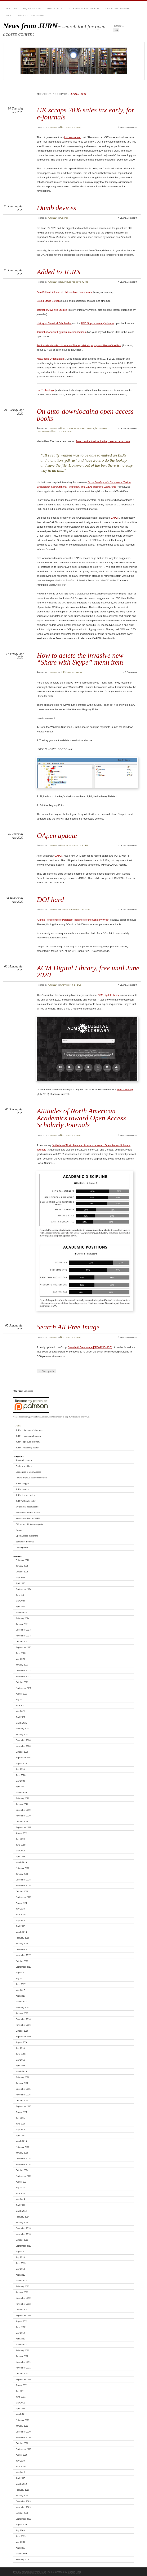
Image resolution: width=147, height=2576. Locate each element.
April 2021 (20, 1717)
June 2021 (20, 1705)
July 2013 (20, 2257)
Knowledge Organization (50, 358)
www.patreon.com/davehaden (49, 1417)
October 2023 (22, 1641)
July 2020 (20, 1769)
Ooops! (64, 217)
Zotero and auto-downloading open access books (103, 441)
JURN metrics (22, 1489)
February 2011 (22, 2420)
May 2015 (20, 2129)
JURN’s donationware (117, 8)
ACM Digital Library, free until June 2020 (88, 971)
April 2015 (20, 2135)
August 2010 (21, 2455)
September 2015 (23, 2106)
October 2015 (22, 2100)
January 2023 (22, 1665)
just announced (72, 137)
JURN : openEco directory (28, 1442)
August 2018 (21, 1903)
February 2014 (22, 2217)
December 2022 (23, 1670)
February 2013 (22, 2286)
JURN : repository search (27, 1448)
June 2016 (20, 2054)
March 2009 (21, 2553)
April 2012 (20, 2339)
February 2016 (22, 2077)
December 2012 (23, 2298)
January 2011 (22, 2426)
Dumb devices (56, 208)
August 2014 (21, 2182)
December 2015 (23, 2089)
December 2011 (23, 2362)
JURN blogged (22, 1483)
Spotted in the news (70, 127)
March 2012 (21, 2344)
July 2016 (20, 2048)
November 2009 (23, 2507)
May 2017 (20, 1990)
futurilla (52, 127)
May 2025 (20, 1577)
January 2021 (22, 1734)
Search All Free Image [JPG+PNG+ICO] (90, 1347)
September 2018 (23, 1897)
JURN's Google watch (26, 1501)
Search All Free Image (68, 1327)
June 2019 (20, 1845)
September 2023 (23, 1647)
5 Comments (131, 672)
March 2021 (21, 1723)
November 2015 (23, 2095)
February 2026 (22, 1560)
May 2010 (20, 2472)
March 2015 (21, 2141)
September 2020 (23, 1757)
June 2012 (20, 2327)
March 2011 (21, 2414)
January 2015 (22, 2153)
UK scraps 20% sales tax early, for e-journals (85, 113)
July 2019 (20, 1839)
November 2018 (23, 1885)
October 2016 (22, 2031)
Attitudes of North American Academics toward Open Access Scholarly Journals (81, 1118)
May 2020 (20, 1781)
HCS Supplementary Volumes (97, 323)
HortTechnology (45, 390)
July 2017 (20, 1978)
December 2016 (23, 2019)
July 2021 (20, 1699)
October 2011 (22, 2373)
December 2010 (23, 2432)
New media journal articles (28, 1512)
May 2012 (20, 2333)
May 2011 (20, 2403)
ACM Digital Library (108, 995)
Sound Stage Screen (48, 300)
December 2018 (23, 1880)
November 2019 (23, 1816)
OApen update (57, 835)
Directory (11, 8)
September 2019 (23, 1827)
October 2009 (22, 2513)
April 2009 (20, 2548)
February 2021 (22, 1728)
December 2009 (23, 2501)
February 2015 (22, 2147)
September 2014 (23, 2176)
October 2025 (22, 1572)
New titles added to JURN (74, 282)
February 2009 (22, 2559)
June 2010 (20, 2466)
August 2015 (21, 2112)
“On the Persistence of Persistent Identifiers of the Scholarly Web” (73, 919)
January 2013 (22, 2292)
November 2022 (23, 1676)
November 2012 (23, 2304)
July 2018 (20, 1909)
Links (8, 15)
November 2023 (23, 1636)
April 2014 (20, 2205)
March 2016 (21, 2071)
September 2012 (23, 2315)
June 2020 (20, 1775)
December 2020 (23, 1740)
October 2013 (22, 2240)
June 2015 (20, 2124)
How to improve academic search (77, 428)
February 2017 (22, 2007)
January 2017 (22, 2013)
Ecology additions (24, 1466)
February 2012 (22, 2350)
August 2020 (21, 1763)
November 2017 (23, 1955)
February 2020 (22, 1798)
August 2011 (21, 2385)
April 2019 (20, 1856)
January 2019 (22, 1874)
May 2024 (20, 1601)
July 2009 (20, 2530)
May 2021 (20, 1711)
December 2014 (23, 2158)
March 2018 (21, 1932)
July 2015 (20, 2118)
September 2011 (23, 2379)
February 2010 (22, 2490)
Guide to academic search (83, 8)
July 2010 (20, 2461)
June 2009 (20, 2536)
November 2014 (23, 2164)
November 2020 (23, 1746)
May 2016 (20, 2060)
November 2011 (23, 2368)
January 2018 (22, 1943)
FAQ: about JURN (32, 8)
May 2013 (20, 2269)
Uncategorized (22, 1547)
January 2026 (22, 1566)
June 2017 (20, 1984)
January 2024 (22, 1624)
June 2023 (20, 1653)
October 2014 (22, 2170)
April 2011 (20, 2408)
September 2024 (23, 1589)
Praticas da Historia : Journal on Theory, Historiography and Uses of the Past (79, 345)
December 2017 (23, 1949)
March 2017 (21, 2001)
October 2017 (22, 1961)
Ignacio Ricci (74, 2572)
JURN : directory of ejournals (29, 1430)
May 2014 (20, 2199)
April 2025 (20, 1583)
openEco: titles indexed (31, 15)
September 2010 (23, 2449)
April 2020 (20, 1786)
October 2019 (22, 1821)
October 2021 (22, 1682)
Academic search (24, 1460)
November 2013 (23, 2234)
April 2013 (20, 2275)
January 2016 (22, 2083)
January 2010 (22, 2495)
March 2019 (21, 1862)
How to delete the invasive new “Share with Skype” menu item (80, 658)
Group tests (54, 8)
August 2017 (21, 1972)
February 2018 (22, 1938)
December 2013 (23, 2228)
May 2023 (20, 1659)
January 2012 (22, 2356)
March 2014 (21, 2211)
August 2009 (21, 2524)
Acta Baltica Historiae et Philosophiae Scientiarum (64, 292)
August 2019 (21, 1833)
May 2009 (20, 2542)
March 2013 (21, 2280)
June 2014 (20, 2193)
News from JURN (30, 26)
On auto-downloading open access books (85, 414)
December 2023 (23, 1630)
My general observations (27, 1507)
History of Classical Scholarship (54, 323)
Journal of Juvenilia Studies (52, 309)
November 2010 (23, 2437)
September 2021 (23, 1688)
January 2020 (22, 1804)
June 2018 (20, 1914)
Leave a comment (128, 127)
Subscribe (28, 1391)
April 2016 (20, 2065)
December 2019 (23, 1810)
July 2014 (20, 2187)
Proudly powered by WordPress (29, 2572)
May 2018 (20, 1920)
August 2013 (21, 2251)
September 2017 (23, 1967)
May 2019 (20, 1850)
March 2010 (21, 2484)
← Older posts (46, 1371)
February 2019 (22, 1868)
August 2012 (21, 2321)
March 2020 (21, 1792)
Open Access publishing (27, 1536)
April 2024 (20, 1606)
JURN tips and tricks (71, 672)
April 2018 (20, 1926)
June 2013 (20, 2263)
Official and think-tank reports (29, 1524)
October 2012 (22, 2309)
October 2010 (22, 2443)
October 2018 (22, 1891)
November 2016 (23, 2025)
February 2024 (22, 1618)
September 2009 (23, 2519)
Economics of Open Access (28, 1472)
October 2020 (22, 1752)
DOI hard (50, 899)
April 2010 (20, 2478)
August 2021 (21, 1694)
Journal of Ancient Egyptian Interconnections (61, 332)
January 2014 (22, 2222)
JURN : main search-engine (28, 1436)
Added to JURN (59, 272)
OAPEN (114, 517)
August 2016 (21, 2042)
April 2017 (20, 1996)
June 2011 (20, 2397)
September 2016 (23, 2036)
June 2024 (20, 1595)
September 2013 (23, 2246)
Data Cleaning (125, 1089)
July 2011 (20, 2391)
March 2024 (21, 1612)
